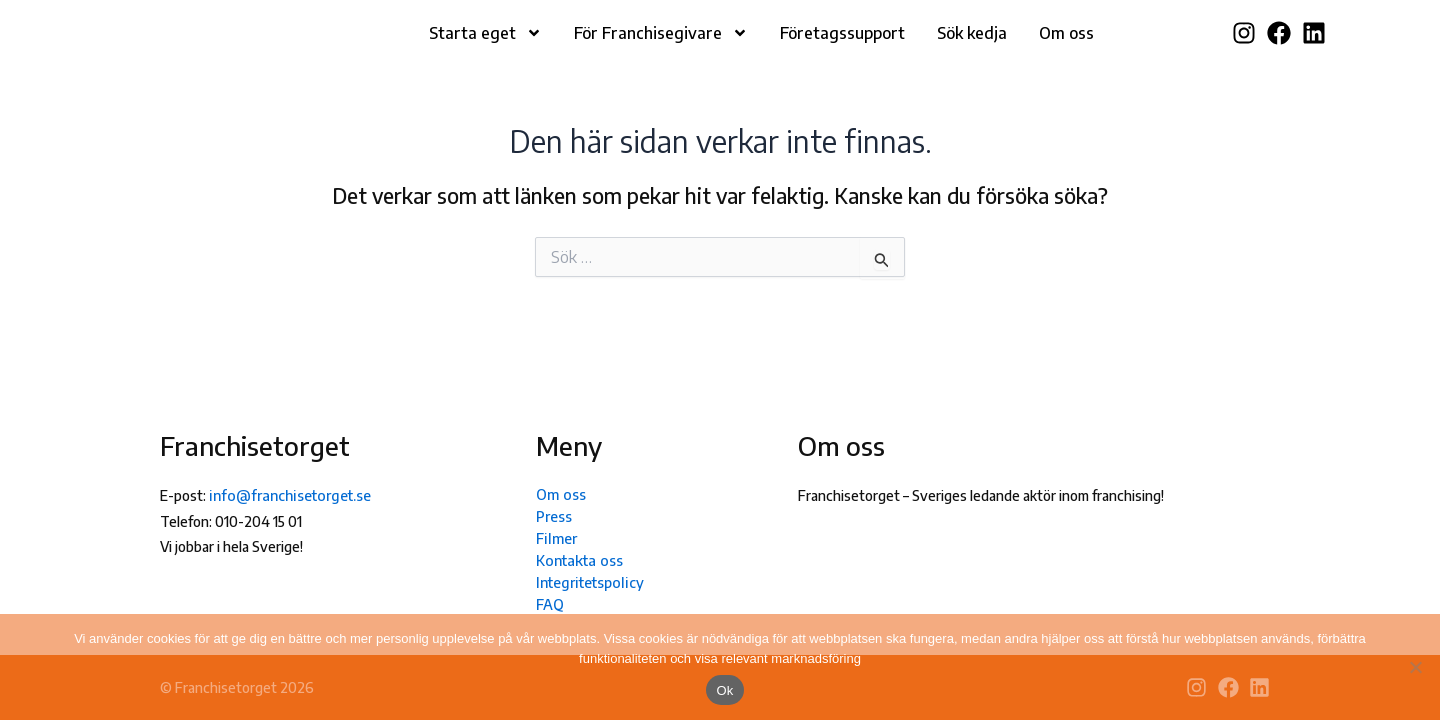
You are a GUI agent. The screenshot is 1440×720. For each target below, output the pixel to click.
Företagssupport (842, 48)
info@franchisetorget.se (286, 495)
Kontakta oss (577, 559)
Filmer (555, 537)
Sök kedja (972, 48)
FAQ (549, 603)
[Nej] (1415, 667)
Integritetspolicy (588, 581)
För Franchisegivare (661, 48)
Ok (724, 690)
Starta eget (485, 48)
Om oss (1066, 48)
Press (554, 515)
